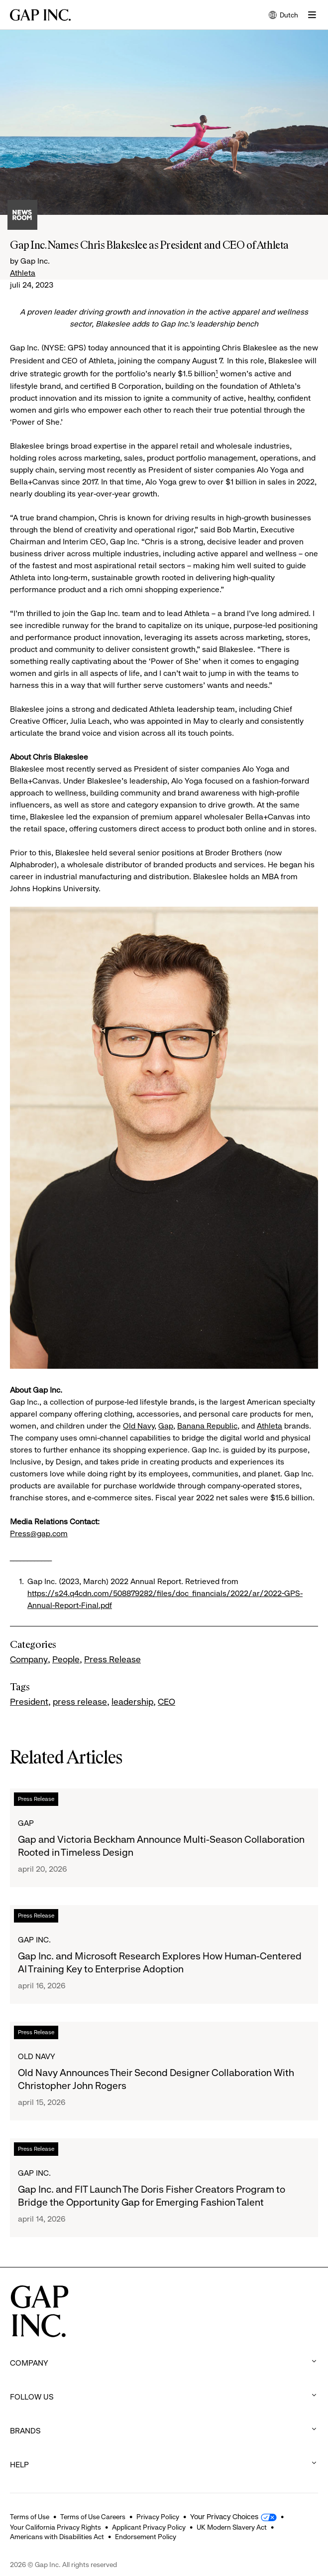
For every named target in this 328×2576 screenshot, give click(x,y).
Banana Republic (207, 1426)
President (29, 1702)
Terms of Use (29, 2517)
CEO (166, 1702)
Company (29, 1659)
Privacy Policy (157, 2517)
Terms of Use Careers (92, 2517)
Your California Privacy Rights (55, 2527)
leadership (132, 1702)
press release (80, 1702)
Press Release (112, 1659)
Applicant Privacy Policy (149, 2527)
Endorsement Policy (145, 2537)
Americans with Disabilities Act (57, 2537)
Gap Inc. (34, 1939)
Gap (165, 1426)
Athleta (22, 273)
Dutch (283, 15)
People (66, 1659)
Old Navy (138, 1426)
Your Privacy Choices (224, 2516)
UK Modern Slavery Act (232, 2527)
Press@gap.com (39, 1533)
